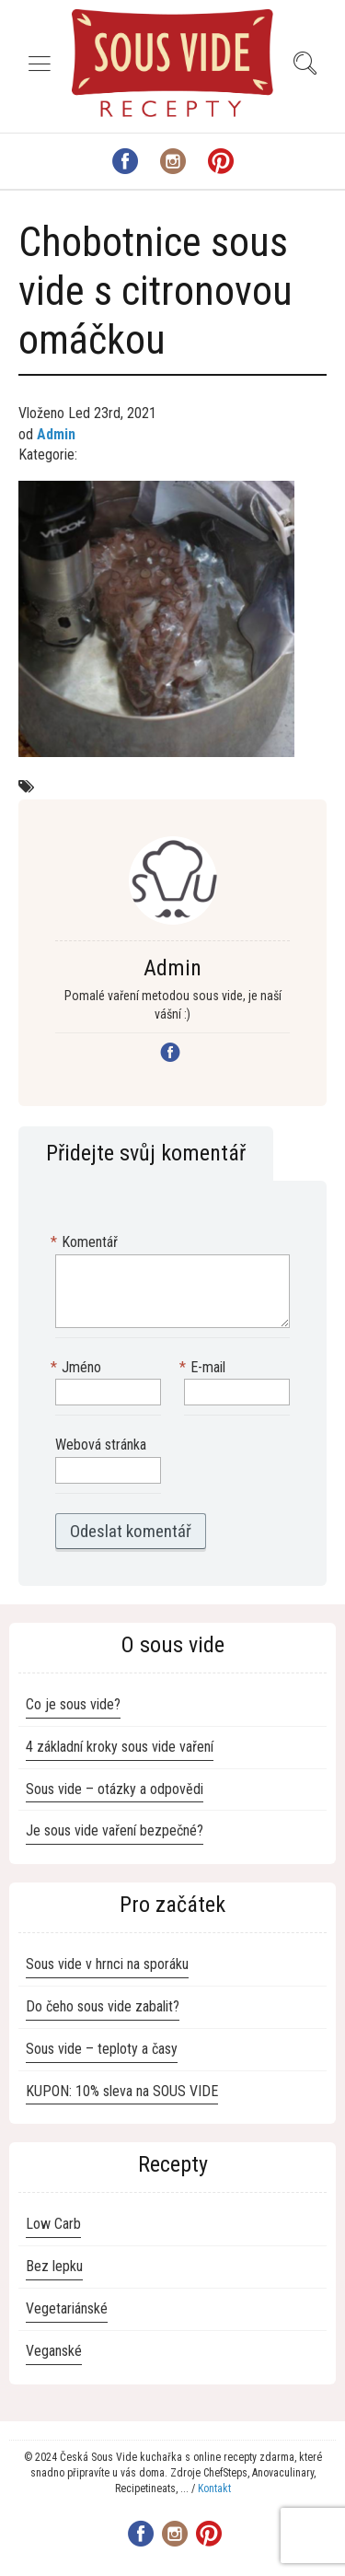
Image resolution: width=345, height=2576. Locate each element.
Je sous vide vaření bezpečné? (114, 1830)
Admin (56, 434)
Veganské (54, 2351)
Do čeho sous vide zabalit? (102, 2006)
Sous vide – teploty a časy (102, 2048)
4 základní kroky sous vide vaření (119, 1746)
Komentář (86, 1242)
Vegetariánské (67, 2308)
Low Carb (53, 2223)
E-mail (204, 1368)
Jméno (78, 1368)
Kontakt (214, 2488)
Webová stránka (100, 1444)
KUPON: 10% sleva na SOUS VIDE (122, 2091)
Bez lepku (54, 2266)
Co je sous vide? (73, 1704)
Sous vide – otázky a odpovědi (114, 1789)
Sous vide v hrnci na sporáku (107, 1964)
